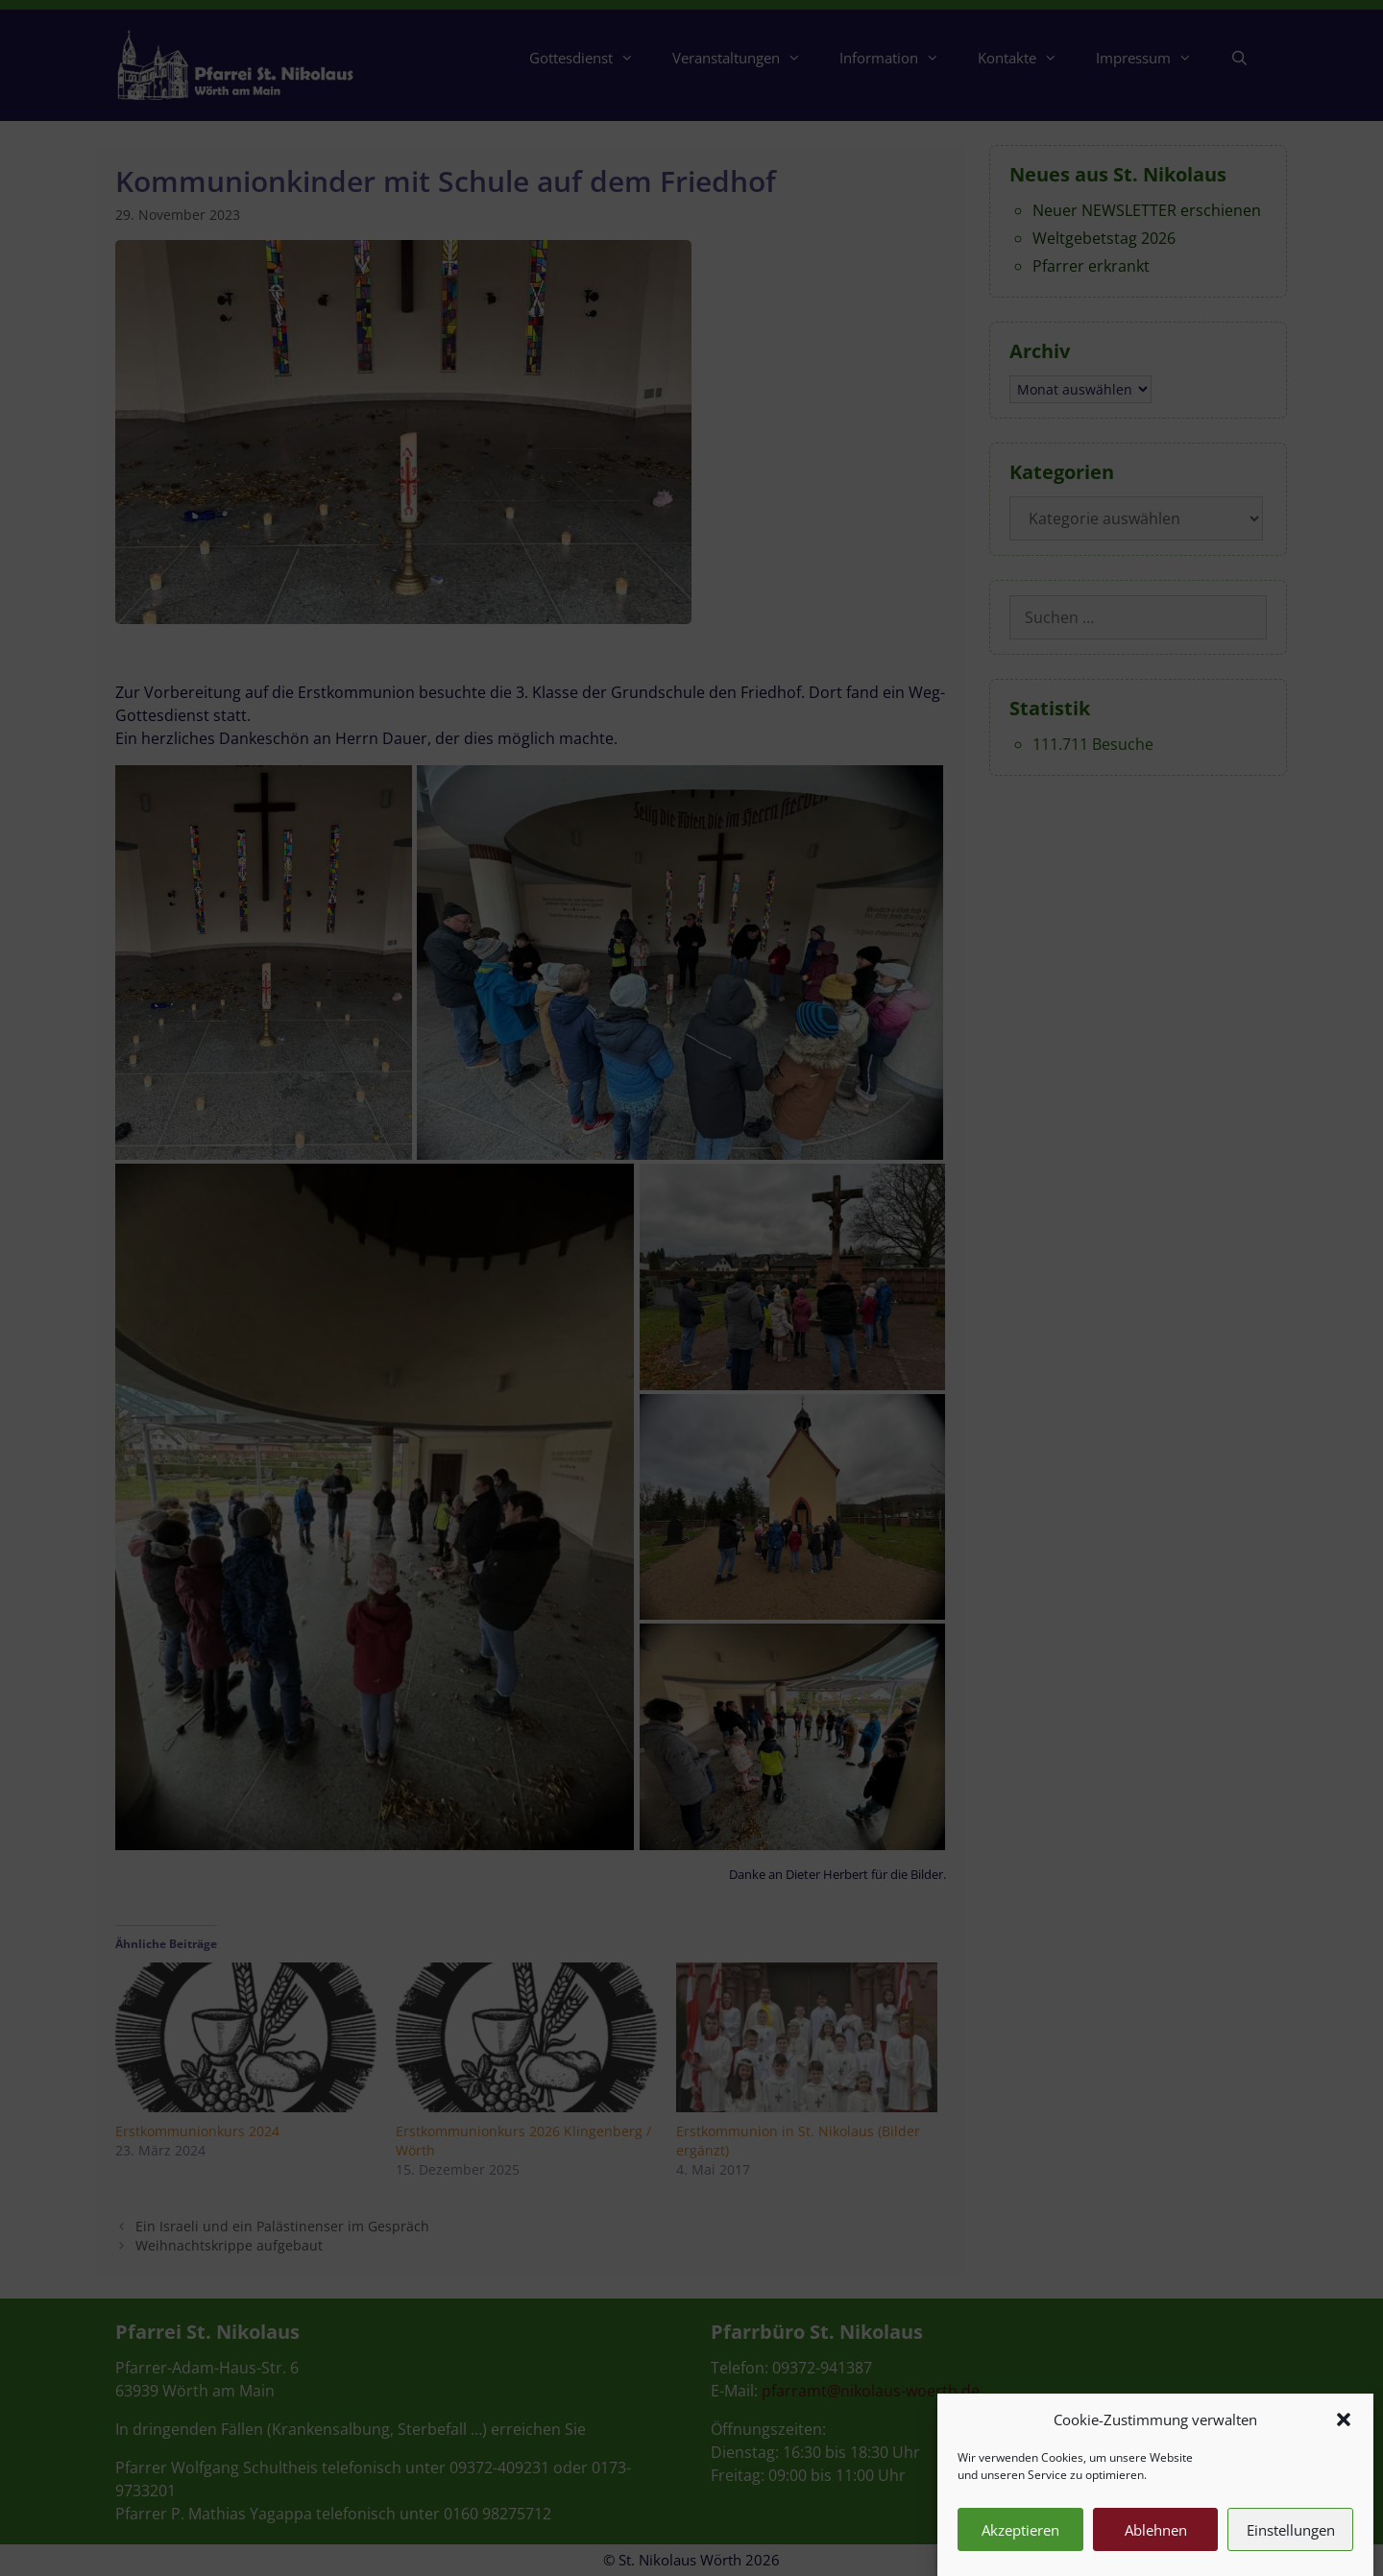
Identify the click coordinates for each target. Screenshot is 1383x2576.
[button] (1343, 2457)
